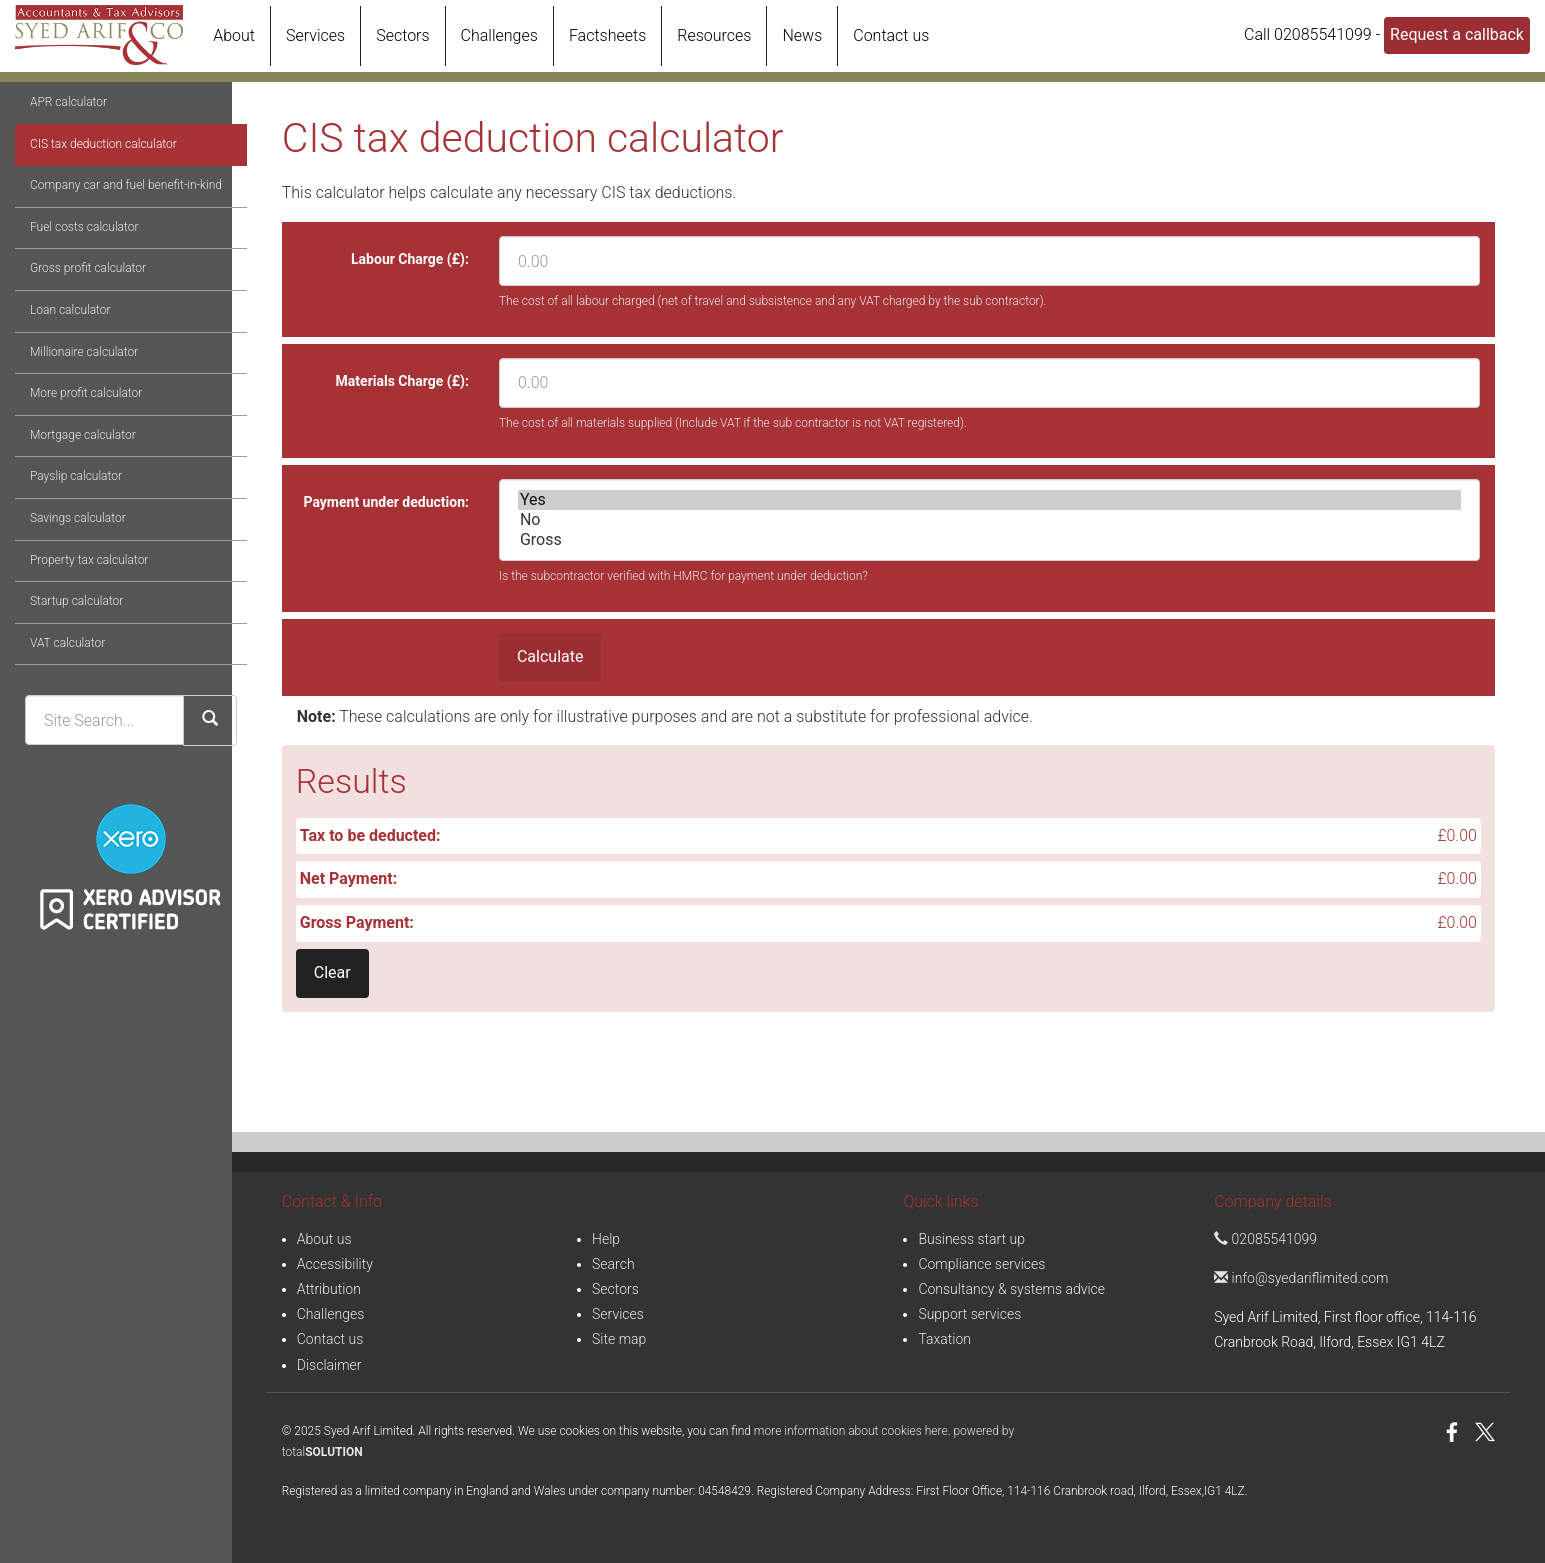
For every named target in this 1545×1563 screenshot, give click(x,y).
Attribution (329, 1289)
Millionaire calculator (69, 424)
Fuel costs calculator (69, 300)
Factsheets (607, 35)
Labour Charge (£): (410, 259)
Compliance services (981, 1264)
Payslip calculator (61, 549)
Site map (619, 1339)
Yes (989, 500)
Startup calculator (61, 674)
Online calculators (131, 135)
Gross (989, 540)
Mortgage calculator (68, 508)
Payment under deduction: (385, 502)
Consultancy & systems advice (1011, 1289)
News (802, 35)
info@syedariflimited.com (1301, 1278)
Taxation (944, 1339)
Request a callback (1457, 34)
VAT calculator (52, 716)
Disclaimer (329, 1365)
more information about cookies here (851, 1431)
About (234, 35)
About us (324, 1239)
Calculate (550, 656)
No (989, 520)
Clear (332, 972)
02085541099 (1265, 1239)
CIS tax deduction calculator (88, 216)
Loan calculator (55, 383)
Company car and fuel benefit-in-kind (111, 258)
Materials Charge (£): (402, 381)
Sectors (402, 35)
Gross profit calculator (73, 341)
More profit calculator (71, 466)
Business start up (971, 1239)
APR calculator (53, 175)
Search (613, 1264)
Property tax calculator (74, 632)
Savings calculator (63, 591)
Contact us (891, 35)
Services (315, 35)
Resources (714, 35)
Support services (969, 1314)
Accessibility (335, 1264)
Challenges (499, 35)
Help (606, 1239)
